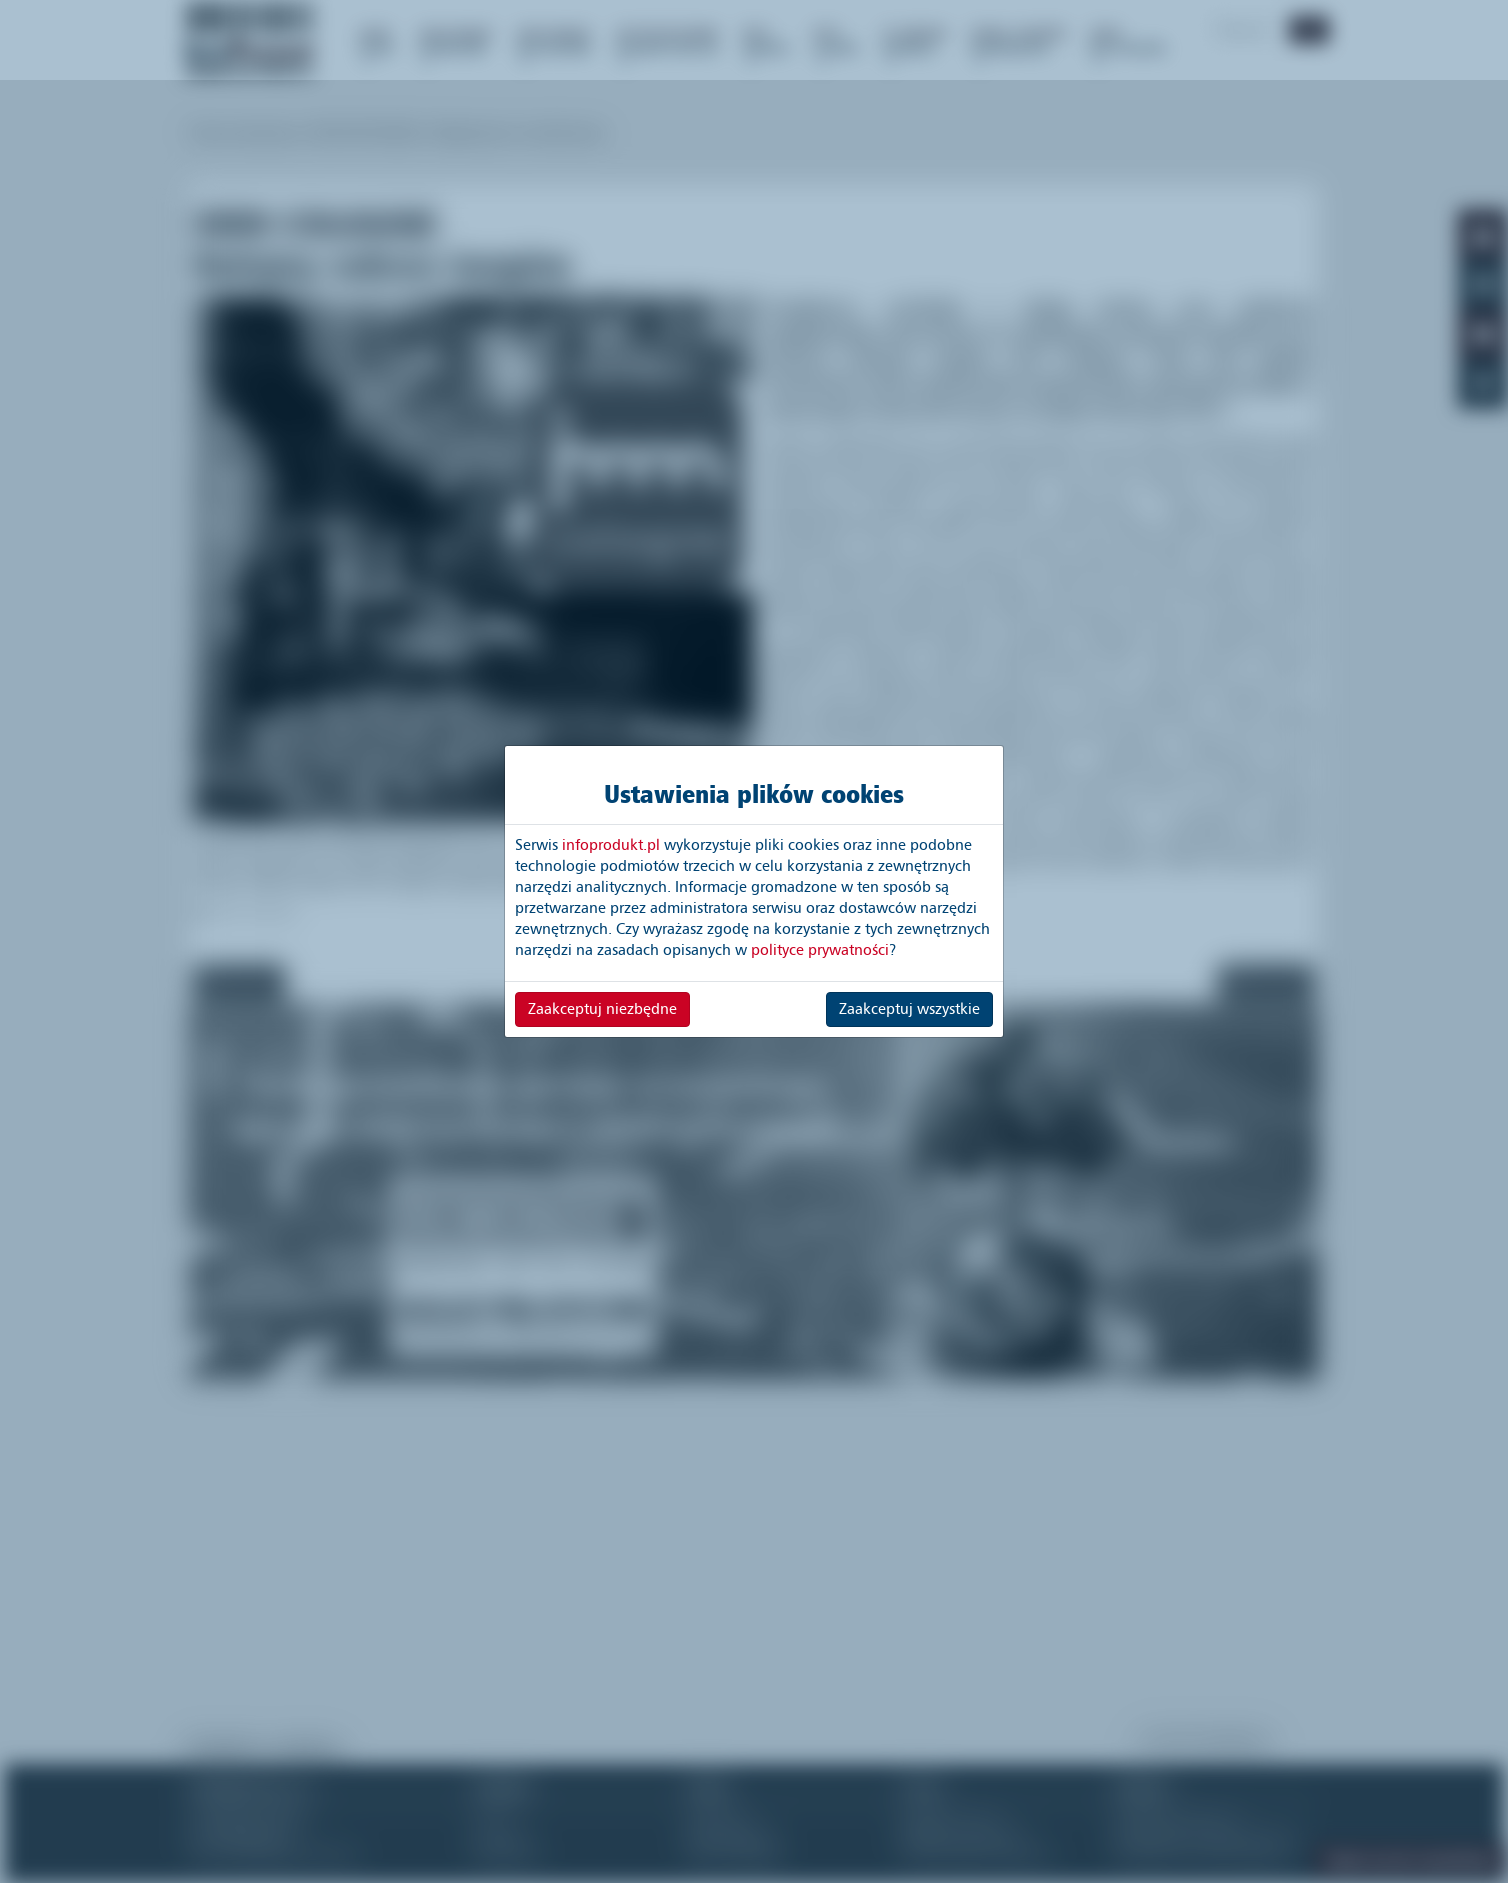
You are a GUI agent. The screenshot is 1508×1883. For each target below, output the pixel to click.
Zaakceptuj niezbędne (602, 1009)
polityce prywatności (820, 950)
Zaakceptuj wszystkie (909, 1009)
